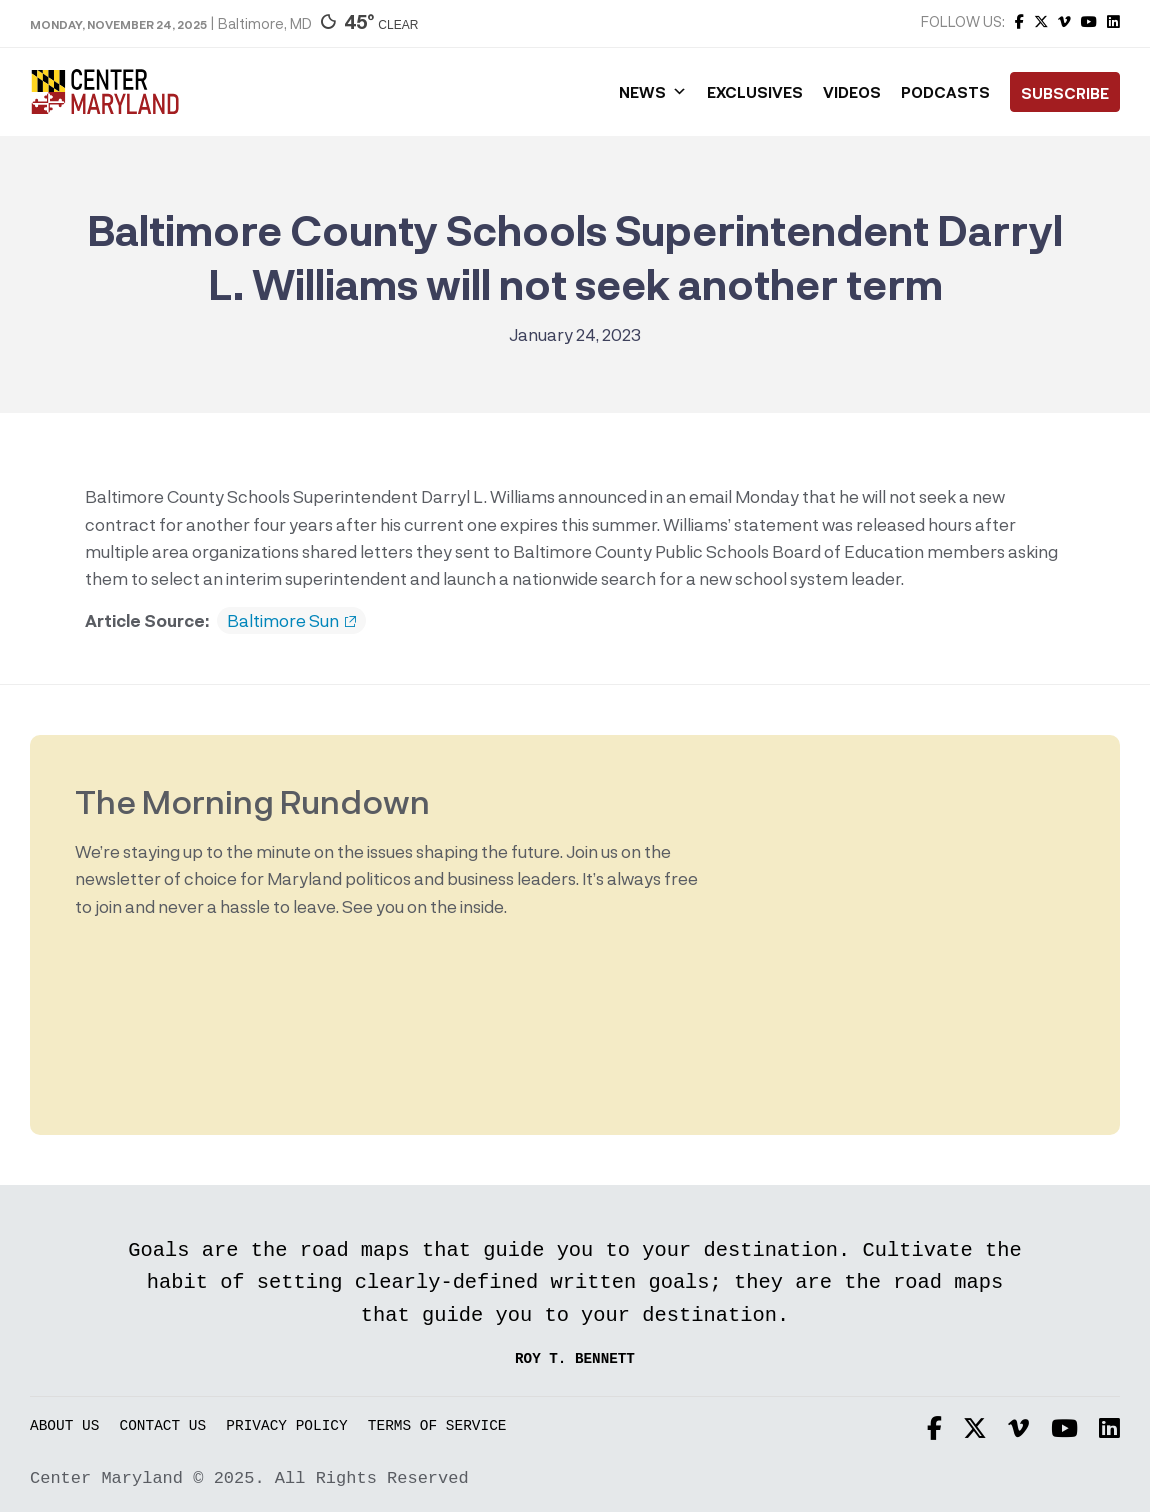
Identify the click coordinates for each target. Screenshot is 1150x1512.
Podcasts (945, 92)
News (653, 92)
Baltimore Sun (291, 621)
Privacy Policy (286, 1426)
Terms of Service (437, 1426)
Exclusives (755, 92)
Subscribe (1065, 93)
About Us (64, 1426)
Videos (852, 92)
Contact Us (163, 1426)
